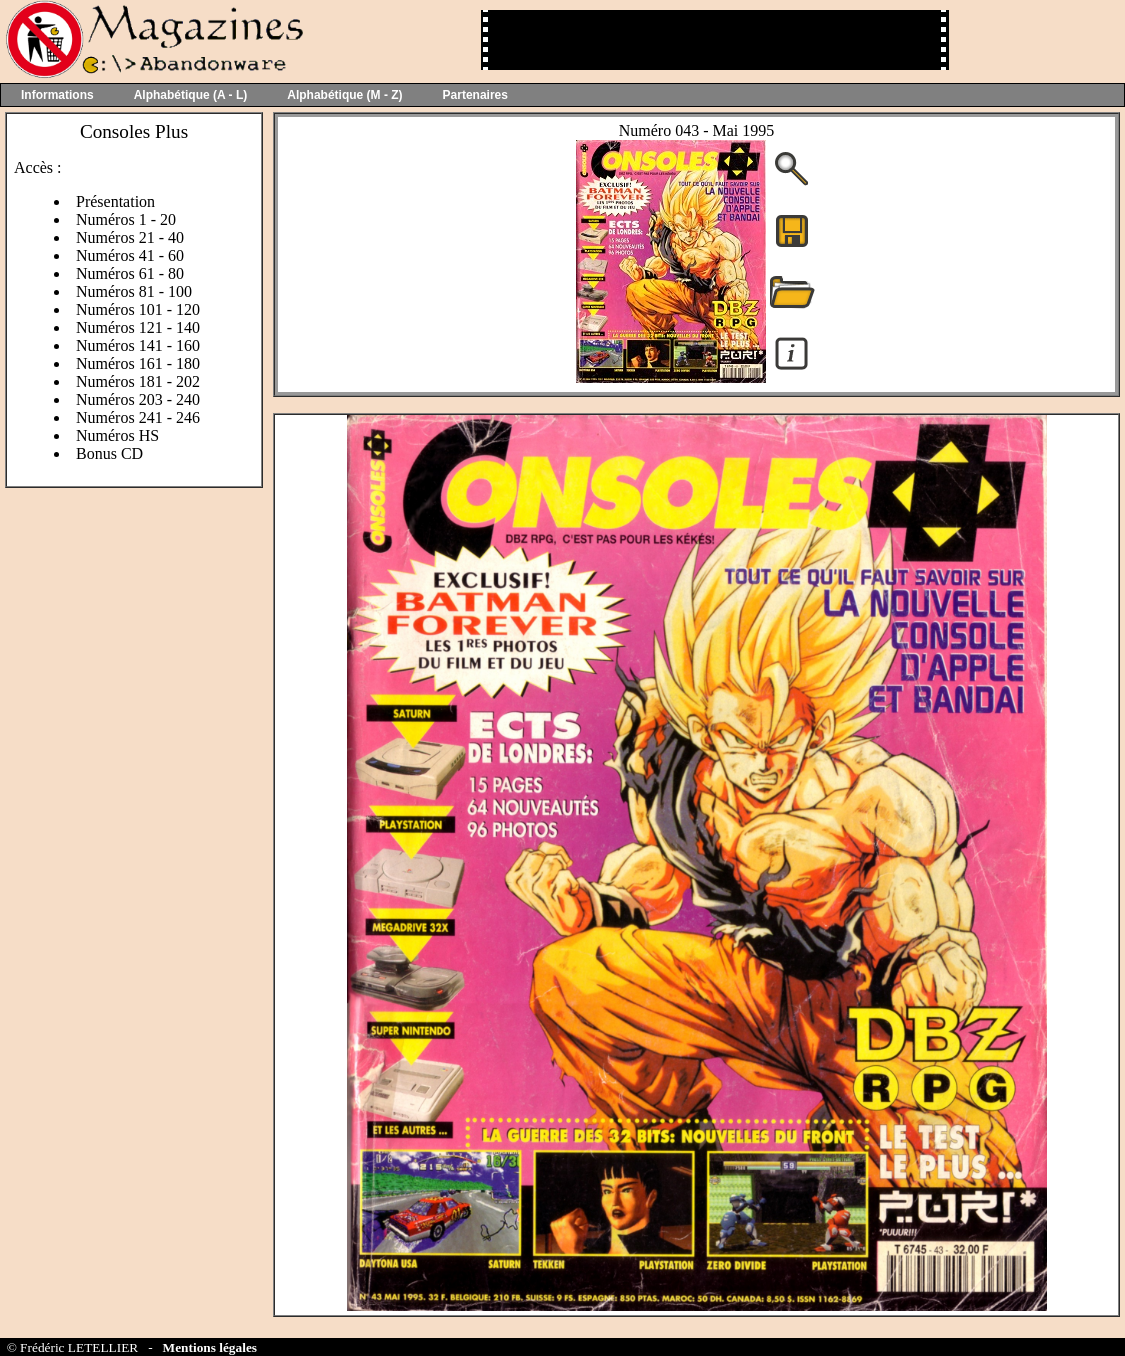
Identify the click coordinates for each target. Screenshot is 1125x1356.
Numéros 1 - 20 (126, 219)
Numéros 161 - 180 (138, 363)
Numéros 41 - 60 (130, 255)
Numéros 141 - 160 (138, 345)
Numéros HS (117, 435)
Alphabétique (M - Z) (344, 95)
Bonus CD (109, 453)
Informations (57, 95)
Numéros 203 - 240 (138, 399)
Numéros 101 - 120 (138, 309)
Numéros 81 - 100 (134, 291)
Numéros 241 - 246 (138, 417)
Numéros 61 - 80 (130, 273)
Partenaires (475, 95)
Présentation (115, 201)
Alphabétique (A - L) (191, 95)
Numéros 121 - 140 (138, 327)
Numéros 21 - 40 (130, 237)
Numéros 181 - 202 (138, 381)
